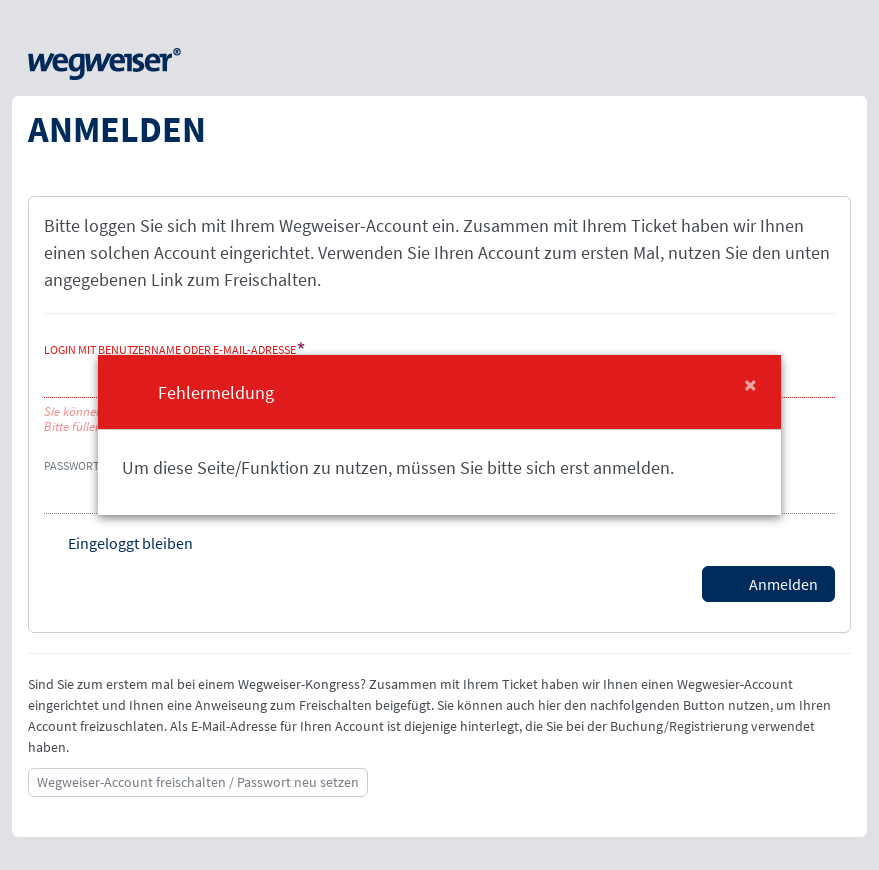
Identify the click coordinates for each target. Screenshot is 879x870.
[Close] (750, 385)
